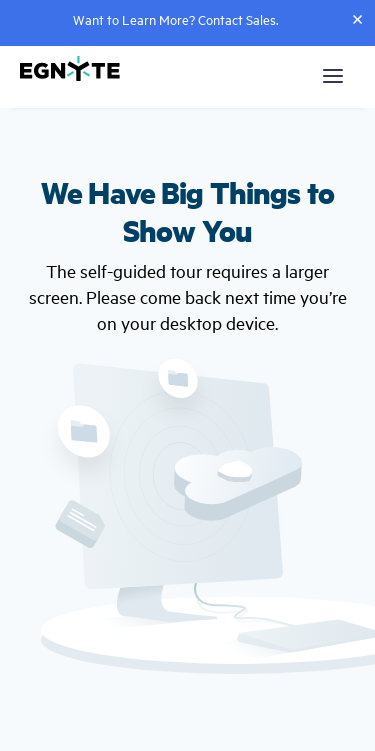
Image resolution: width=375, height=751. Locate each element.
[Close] (357, 19)
